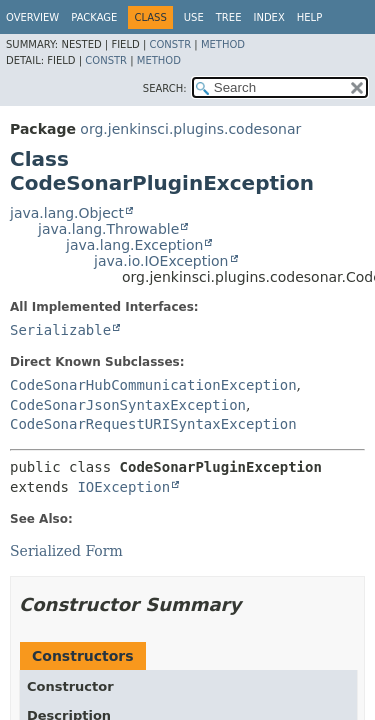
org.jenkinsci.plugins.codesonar (190, 129)
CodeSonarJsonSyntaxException (128, 405)
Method (223, 44)
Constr (170, 44)
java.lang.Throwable (108, 229)
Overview (32, 17)
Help (309, 17)
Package (94, 17)
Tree (229, 17)
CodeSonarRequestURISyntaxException (153, 424)
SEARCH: (165, 88)
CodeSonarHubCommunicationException (153, 385)
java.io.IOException (161, 261)
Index (268, 17)
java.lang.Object (67, 213)
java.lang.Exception (134, 245)
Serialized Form (66, 551)
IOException (123, 487)
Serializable (60, 330)
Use (194, 17)
